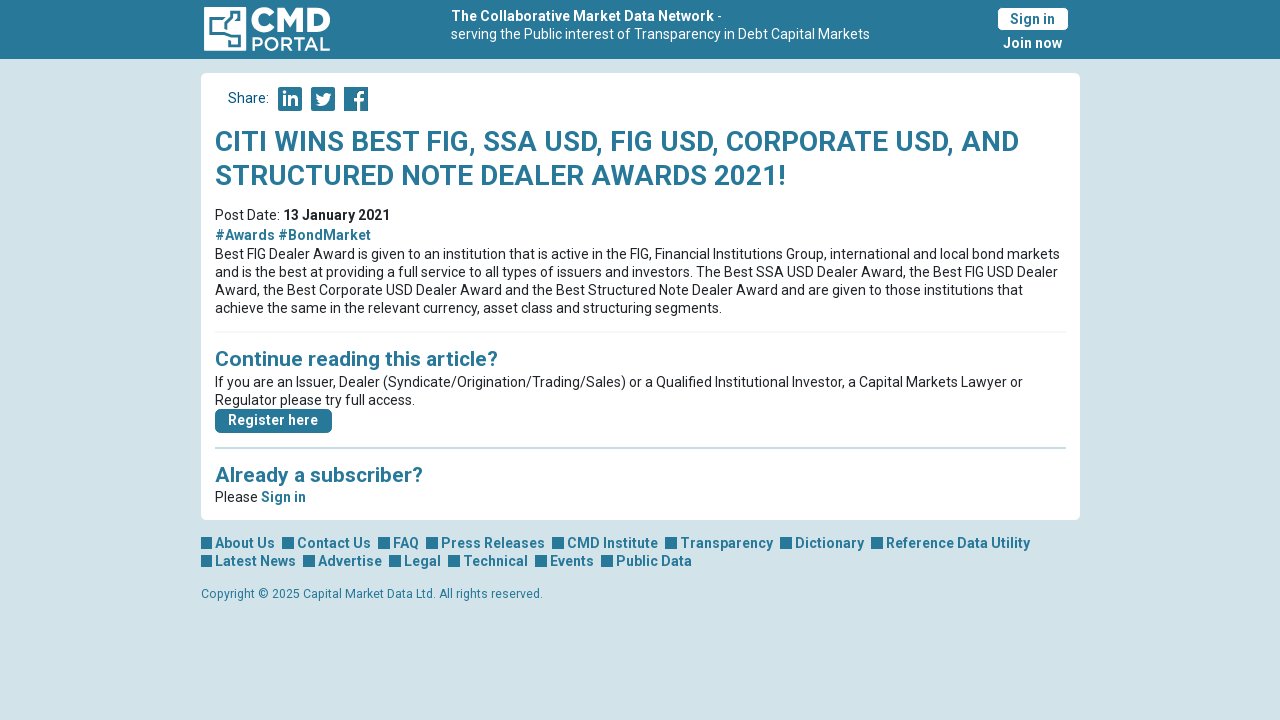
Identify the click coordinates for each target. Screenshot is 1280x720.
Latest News (255, 561)
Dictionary (829, 543)
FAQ (406, 543)
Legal (422, 561)
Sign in (1032, 19)
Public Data (654, 561)
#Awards (245, 235)
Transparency (726, 543)
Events (572, 561)
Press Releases (493, 543)
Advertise (350, 561)
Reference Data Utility (958, 543)
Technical (495, 561)
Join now (1032, 43)
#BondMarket (324, 235)
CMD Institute (612, 543)
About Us (245, 543)
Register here (273, 420)
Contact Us (334, 543)
